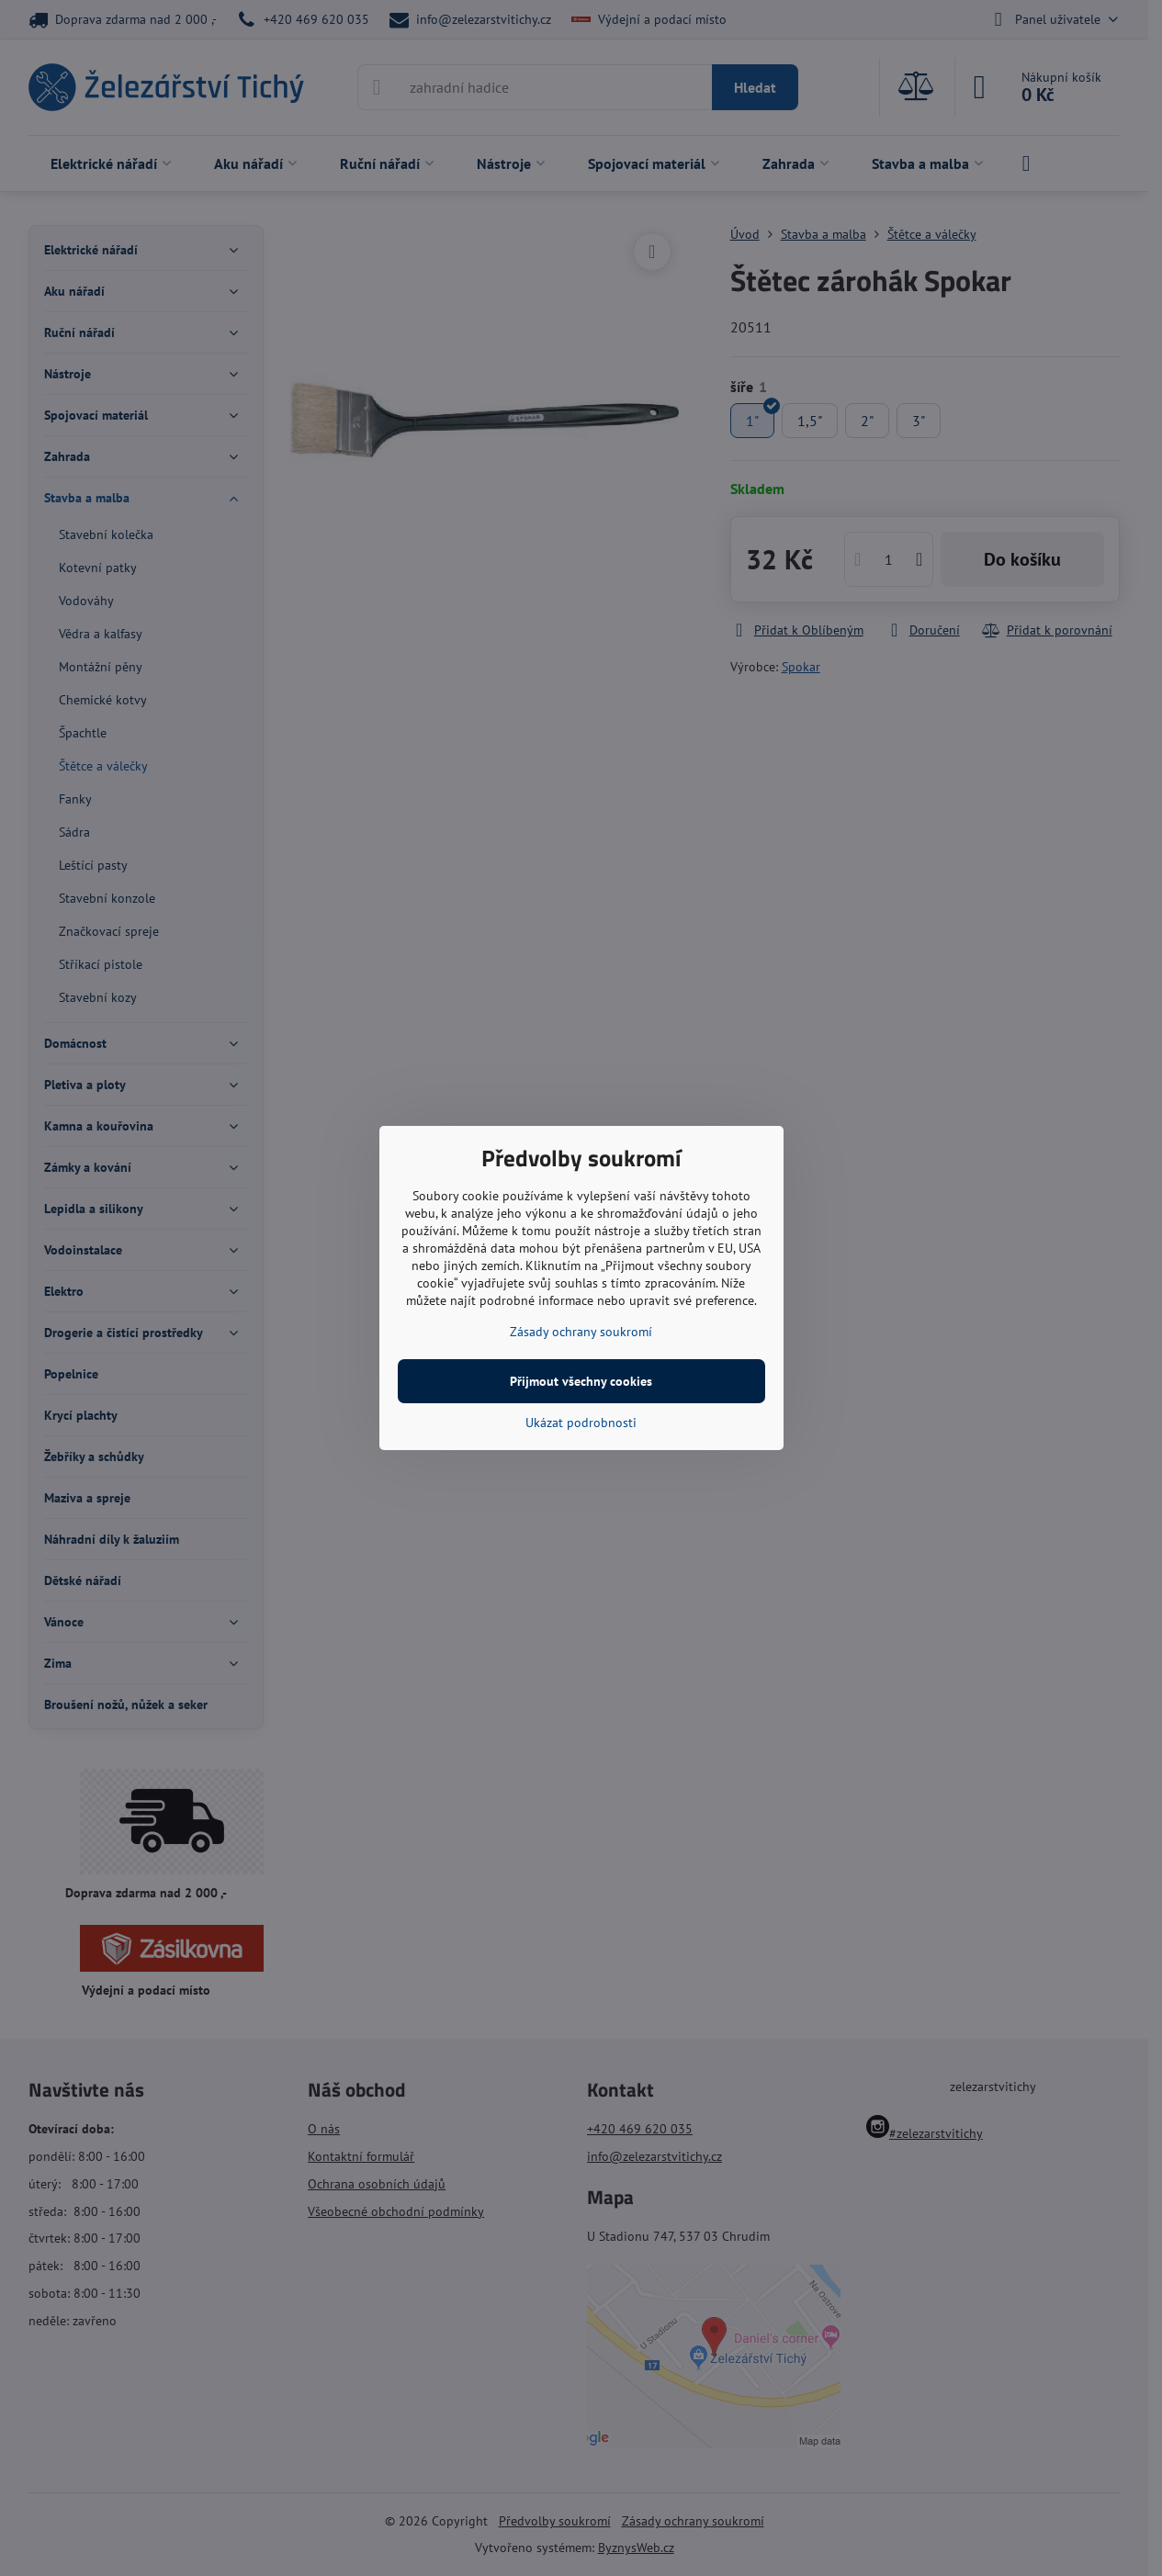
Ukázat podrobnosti (581, 1422)
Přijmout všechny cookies (581, 1381)
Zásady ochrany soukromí (581, 1331)
